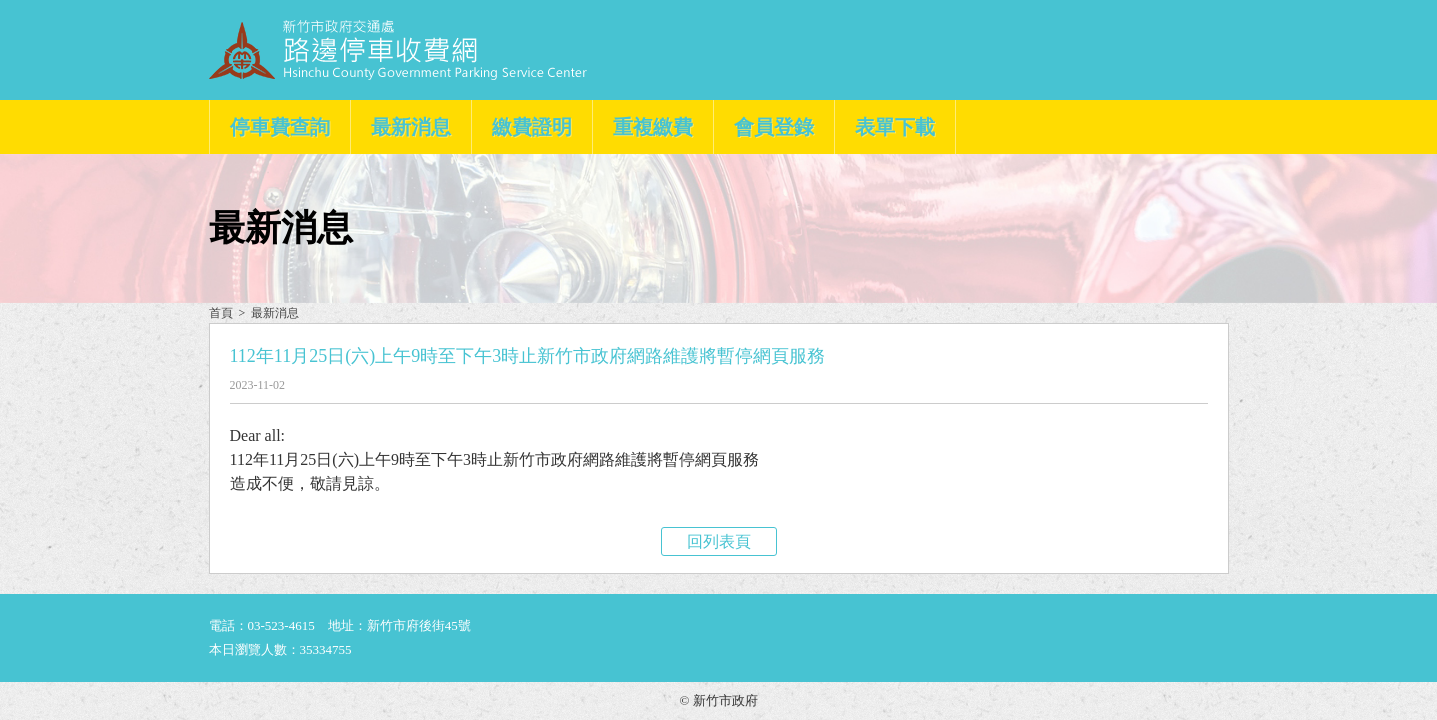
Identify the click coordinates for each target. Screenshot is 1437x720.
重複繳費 (653, 127)
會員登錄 (774, 127)
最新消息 (411, 127)
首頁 (221, 313)
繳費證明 (532, 127)
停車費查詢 (280, 127)
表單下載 (895, 127)
